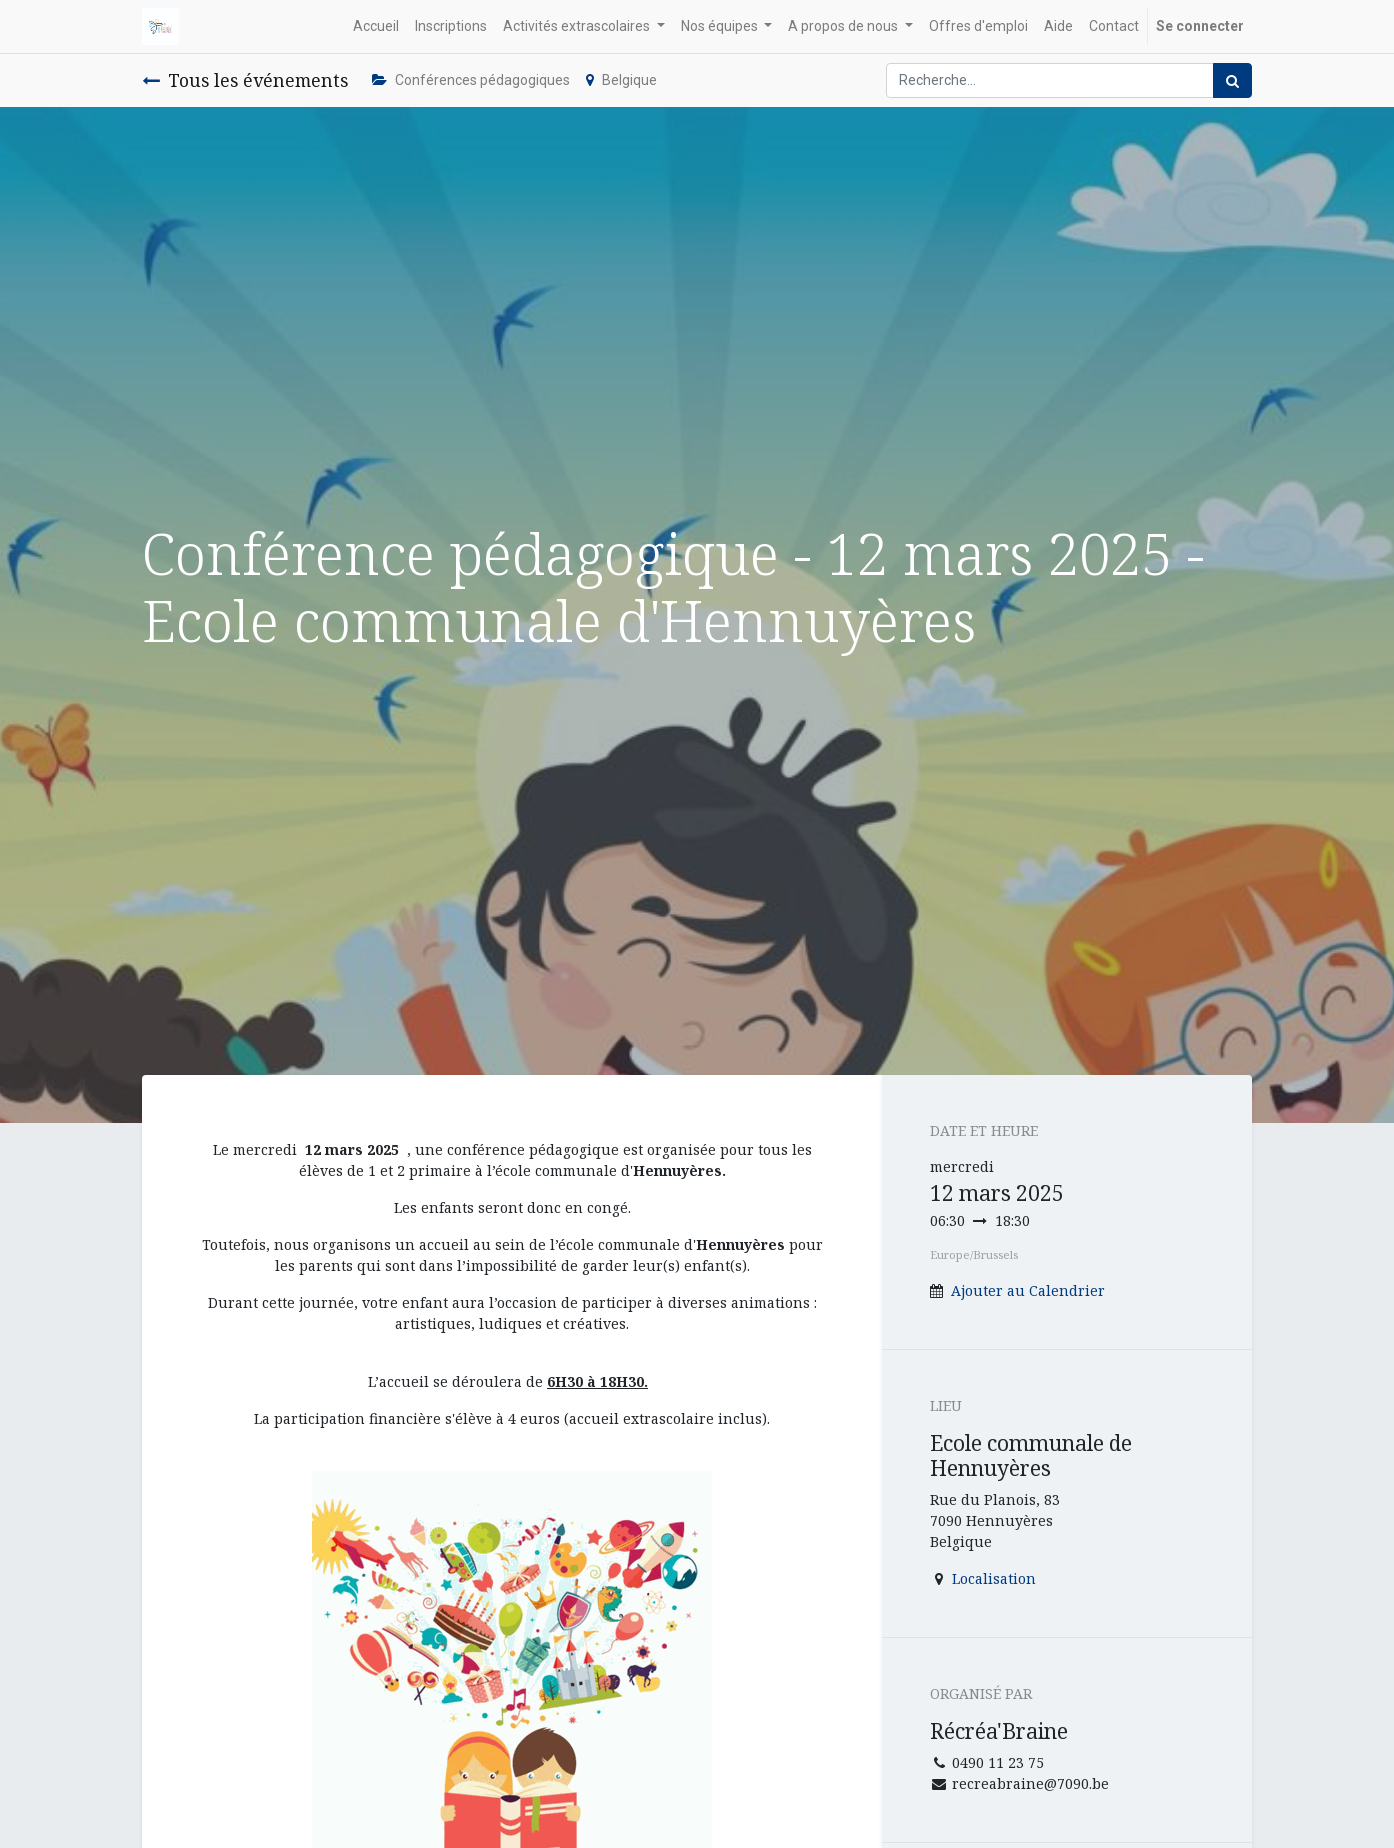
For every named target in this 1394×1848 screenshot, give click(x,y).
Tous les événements (245, 80)
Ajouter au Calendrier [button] (1028, 1290)
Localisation (994, 1578)
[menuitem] (376, 26)
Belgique (621, 80)
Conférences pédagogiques (471, 80)
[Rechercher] (1232, 80)
